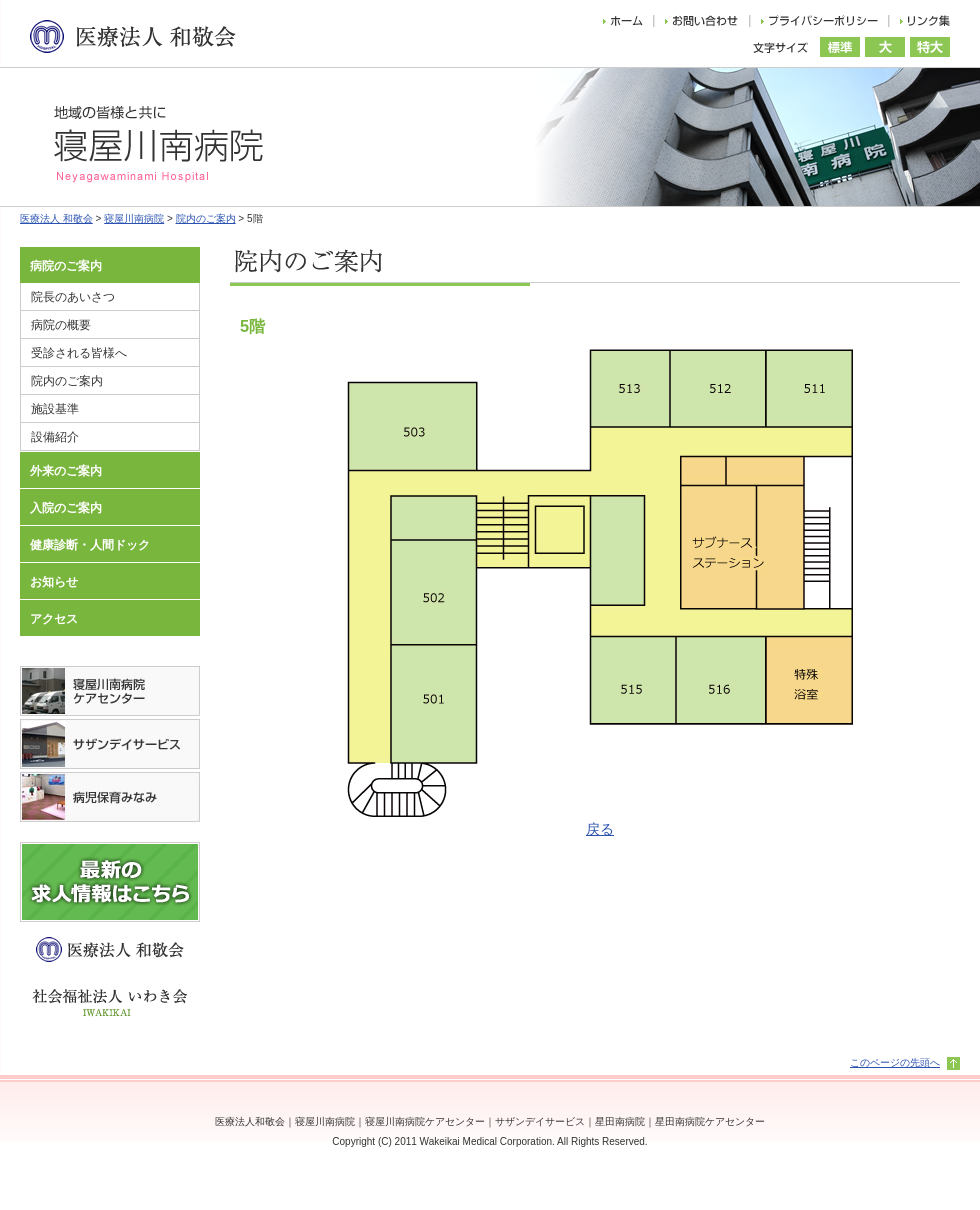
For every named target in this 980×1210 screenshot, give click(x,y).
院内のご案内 (206, 218)
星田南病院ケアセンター (710, 1121)
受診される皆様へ (79, 353)
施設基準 (55, 409)
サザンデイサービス (540, 1121)
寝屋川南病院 (134, 218)
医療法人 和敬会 (56, 218)
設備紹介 (55, 437)
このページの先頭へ (895, 1062)
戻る (600, 829)
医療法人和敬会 (250, 1121)
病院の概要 (61, 325)
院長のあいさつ (73, 297)
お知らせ (54, 582)
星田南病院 (620, 1121)
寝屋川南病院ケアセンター (425, 1121)
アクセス (54, 619)
